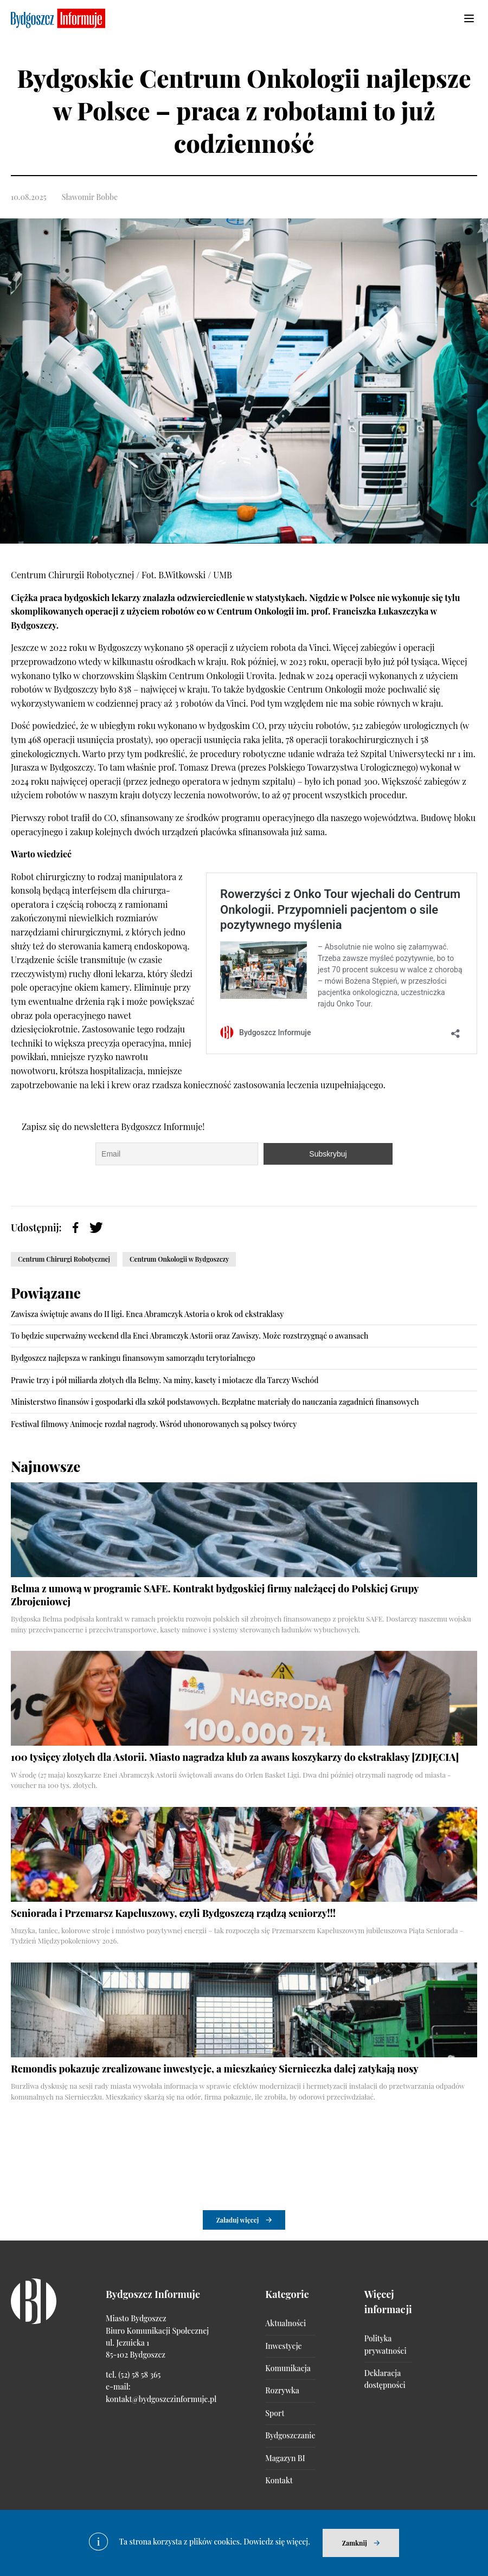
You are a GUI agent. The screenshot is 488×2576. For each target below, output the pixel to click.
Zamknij (354, 2543)
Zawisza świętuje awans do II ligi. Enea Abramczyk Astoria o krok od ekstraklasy (147, 1314)
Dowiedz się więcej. (276, 2541)
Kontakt (278, 2480)
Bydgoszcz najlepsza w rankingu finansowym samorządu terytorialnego (133, 1358)
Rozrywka (282, 2390)
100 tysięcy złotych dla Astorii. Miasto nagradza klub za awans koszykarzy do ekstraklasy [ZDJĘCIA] (235, 1757)
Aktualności (285, 2323)
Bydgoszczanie (290, 2435)
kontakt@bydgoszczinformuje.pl (161, 2399)
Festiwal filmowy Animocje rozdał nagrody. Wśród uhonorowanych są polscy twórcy (154, 1424)
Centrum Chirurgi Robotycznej (64, 1259)
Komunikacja (287, 2368)
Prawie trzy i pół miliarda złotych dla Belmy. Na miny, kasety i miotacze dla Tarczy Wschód (164, 1380)
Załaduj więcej (237, 2220)
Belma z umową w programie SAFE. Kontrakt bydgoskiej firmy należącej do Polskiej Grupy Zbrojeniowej (215, 1594)
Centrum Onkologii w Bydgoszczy (179, 1259)
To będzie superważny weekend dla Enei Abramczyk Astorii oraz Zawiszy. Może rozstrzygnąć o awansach (189, 1336)
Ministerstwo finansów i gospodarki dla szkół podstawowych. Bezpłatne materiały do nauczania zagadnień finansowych (215, 1402)
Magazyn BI (285, 2458)
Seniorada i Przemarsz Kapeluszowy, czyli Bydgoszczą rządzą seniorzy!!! (173, 1913)
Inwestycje (283, 2346)
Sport (274, 2413)
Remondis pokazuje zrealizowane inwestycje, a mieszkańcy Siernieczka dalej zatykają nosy (215, 2068)
